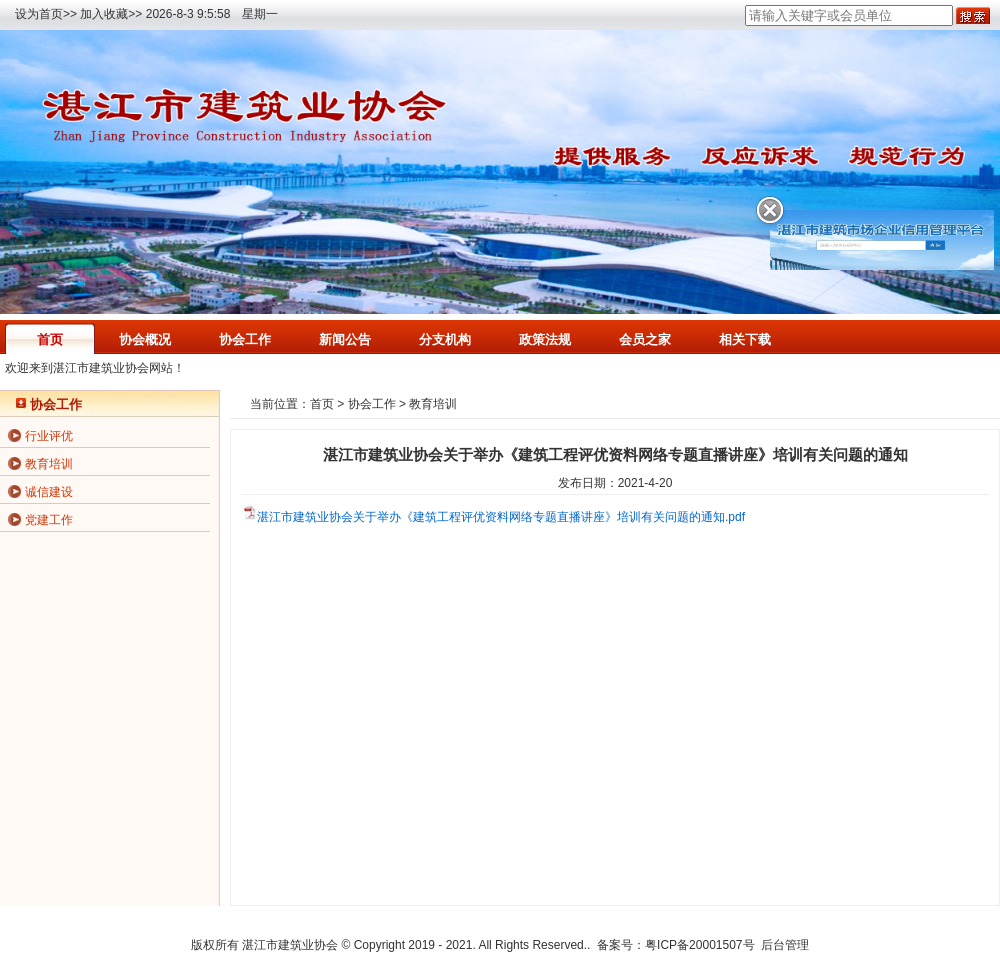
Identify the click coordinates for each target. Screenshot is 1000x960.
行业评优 (49, 436)
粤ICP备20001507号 (699, 945)
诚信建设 (49, 492)
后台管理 (785, 945)
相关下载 (745, 339)
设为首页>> (46, 14)
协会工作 (245, 339)
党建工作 (49, 520)
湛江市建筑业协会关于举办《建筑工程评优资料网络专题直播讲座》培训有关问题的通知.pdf (501, 517)
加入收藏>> (111, 14)
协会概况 (145, 339)
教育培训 (49, 464)
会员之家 (645, 339)
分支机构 (445, 339)
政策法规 (545, 339)
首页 (50, 339)
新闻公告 (345, 339)
